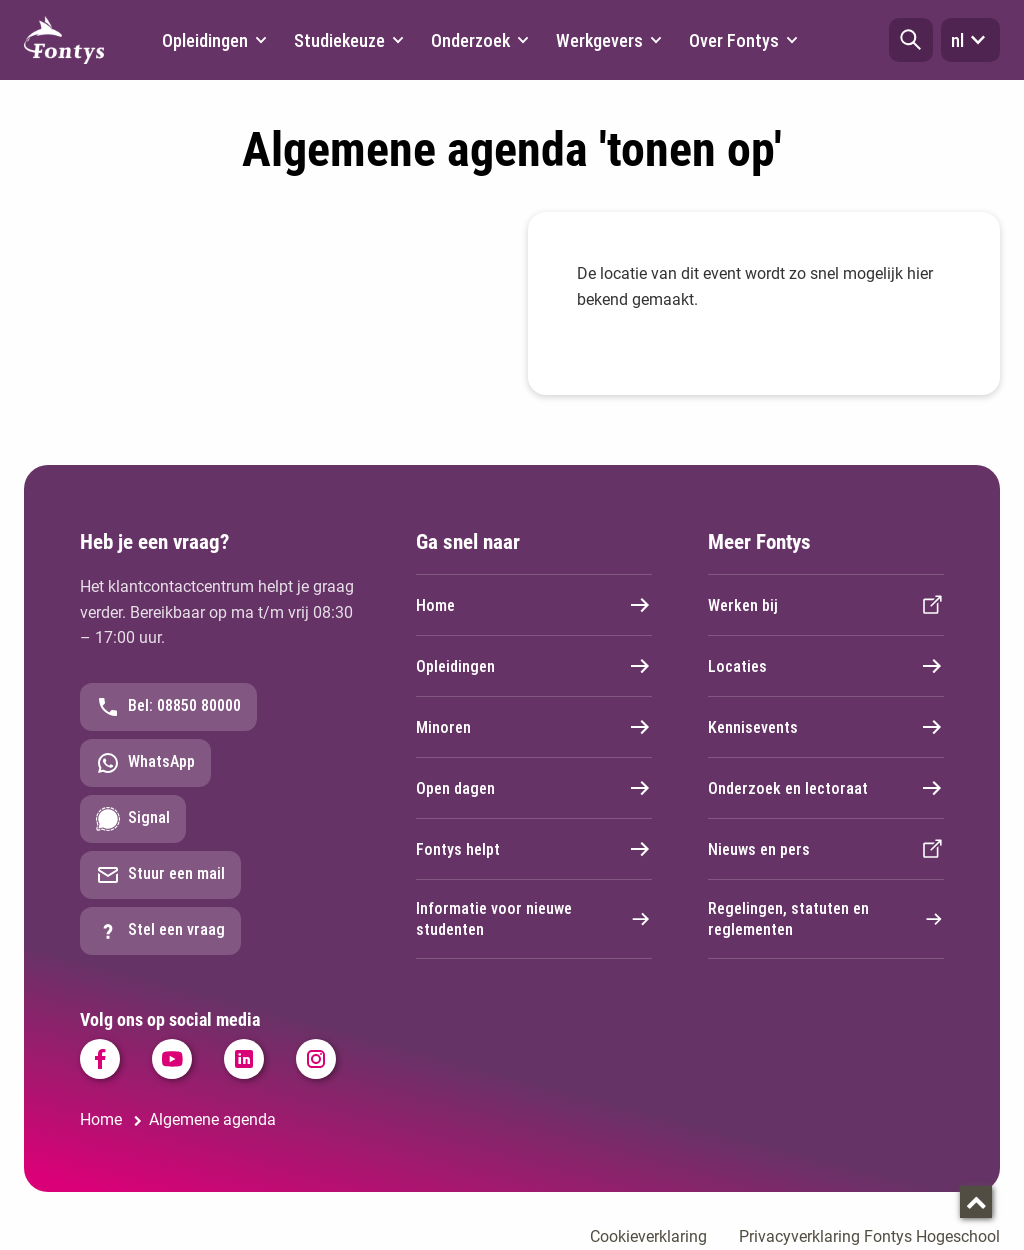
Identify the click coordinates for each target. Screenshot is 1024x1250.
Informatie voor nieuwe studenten (534, 919)
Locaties (826, 666)
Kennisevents (826, 727)
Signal (133, 819)
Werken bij (826, 605)
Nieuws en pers (826, 849)
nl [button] (970, 40)
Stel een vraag (160, 931)
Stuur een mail (160, 875)
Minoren (534, 727)
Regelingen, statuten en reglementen (826, 919)
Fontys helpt (534, 849)
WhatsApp (145, 763)
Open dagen (534, 788)
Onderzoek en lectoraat (826, 788)
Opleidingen (534, 666)
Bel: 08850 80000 (168, 707)
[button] (911, 40)
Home (534, 605)
